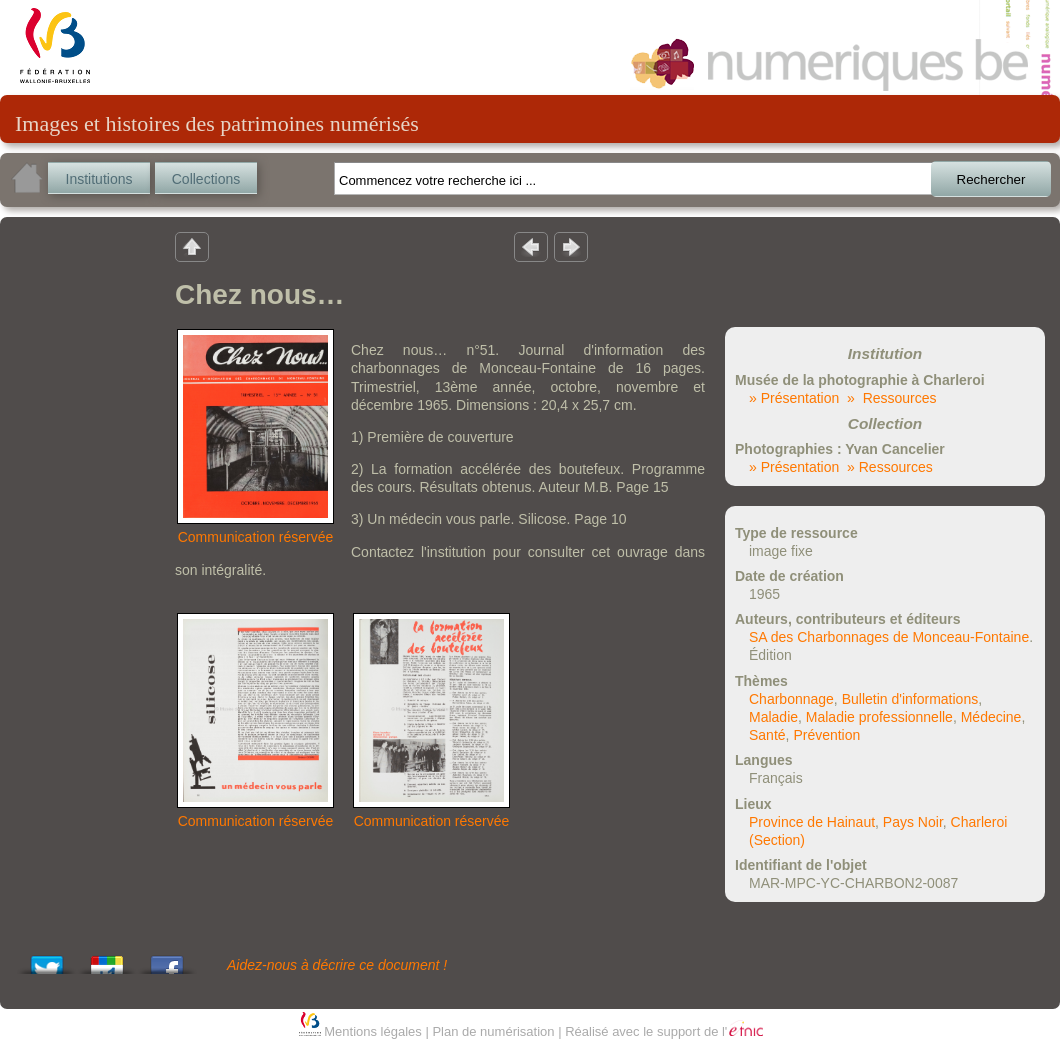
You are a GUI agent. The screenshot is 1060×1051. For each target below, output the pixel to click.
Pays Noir (913, 822)
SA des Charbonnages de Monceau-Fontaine (889, 637)
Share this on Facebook (167, 959)
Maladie (773, 717)
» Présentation (794, 398)
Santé (767, 735)
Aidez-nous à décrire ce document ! (337, 965)
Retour (192, 246)
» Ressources (891, 398)
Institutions (99, 179)
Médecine (991, 717)
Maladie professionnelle (879, 717)
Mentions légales (373, 1031)
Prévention (826, 735)
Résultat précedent (531, 246)
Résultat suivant (571, 246)
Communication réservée (256, 537)
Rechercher (991, 179)
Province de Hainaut (812, 822)
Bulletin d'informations (910, 699)
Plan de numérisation (493, 1031)
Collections (206, 179)
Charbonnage (791, 699)
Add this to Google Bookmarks (107, 959)
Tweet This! (47, 959)
